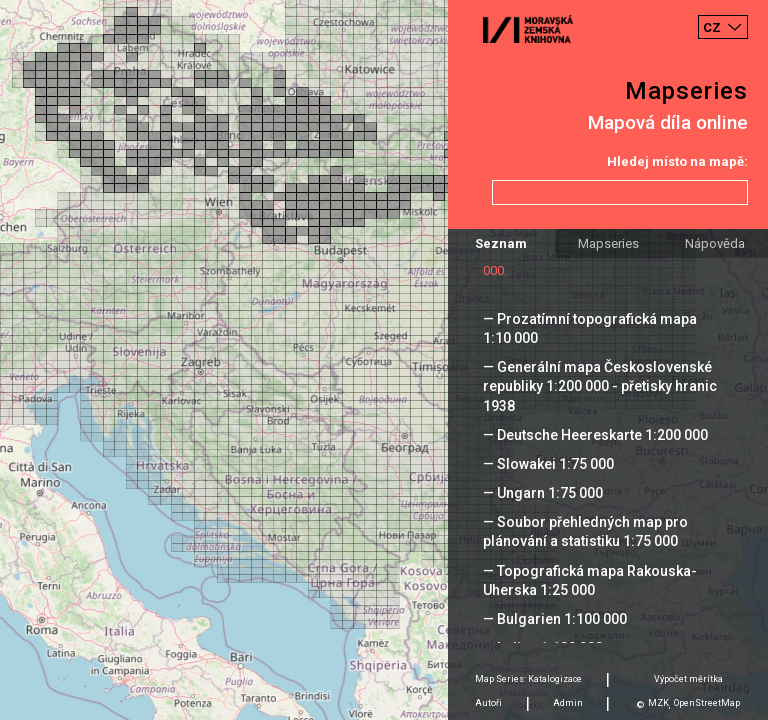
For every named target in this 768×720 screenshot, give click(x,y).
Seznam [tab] (501, 243)
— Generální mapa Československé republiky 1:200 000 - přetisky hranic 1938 (600, 386)
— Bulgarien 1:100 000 (555, 619)
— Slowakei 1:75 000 (548, 464)
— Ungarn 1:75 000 (543, 493)
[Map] (384, 360)
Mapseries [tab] (608, 243)
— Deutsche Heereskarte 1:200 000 (595, 435)
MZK (658, 703)
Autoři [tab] (488, 703)
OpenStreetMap (707, 703)
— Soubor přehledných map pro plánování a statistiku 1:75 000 (585, 531)
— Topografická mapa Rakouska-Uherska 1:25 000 (590, 580)
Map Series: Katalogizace (528, 679)
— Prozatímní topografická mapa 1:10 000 (590, 328)
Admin (568, 703)
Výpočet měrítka (688, 679)
